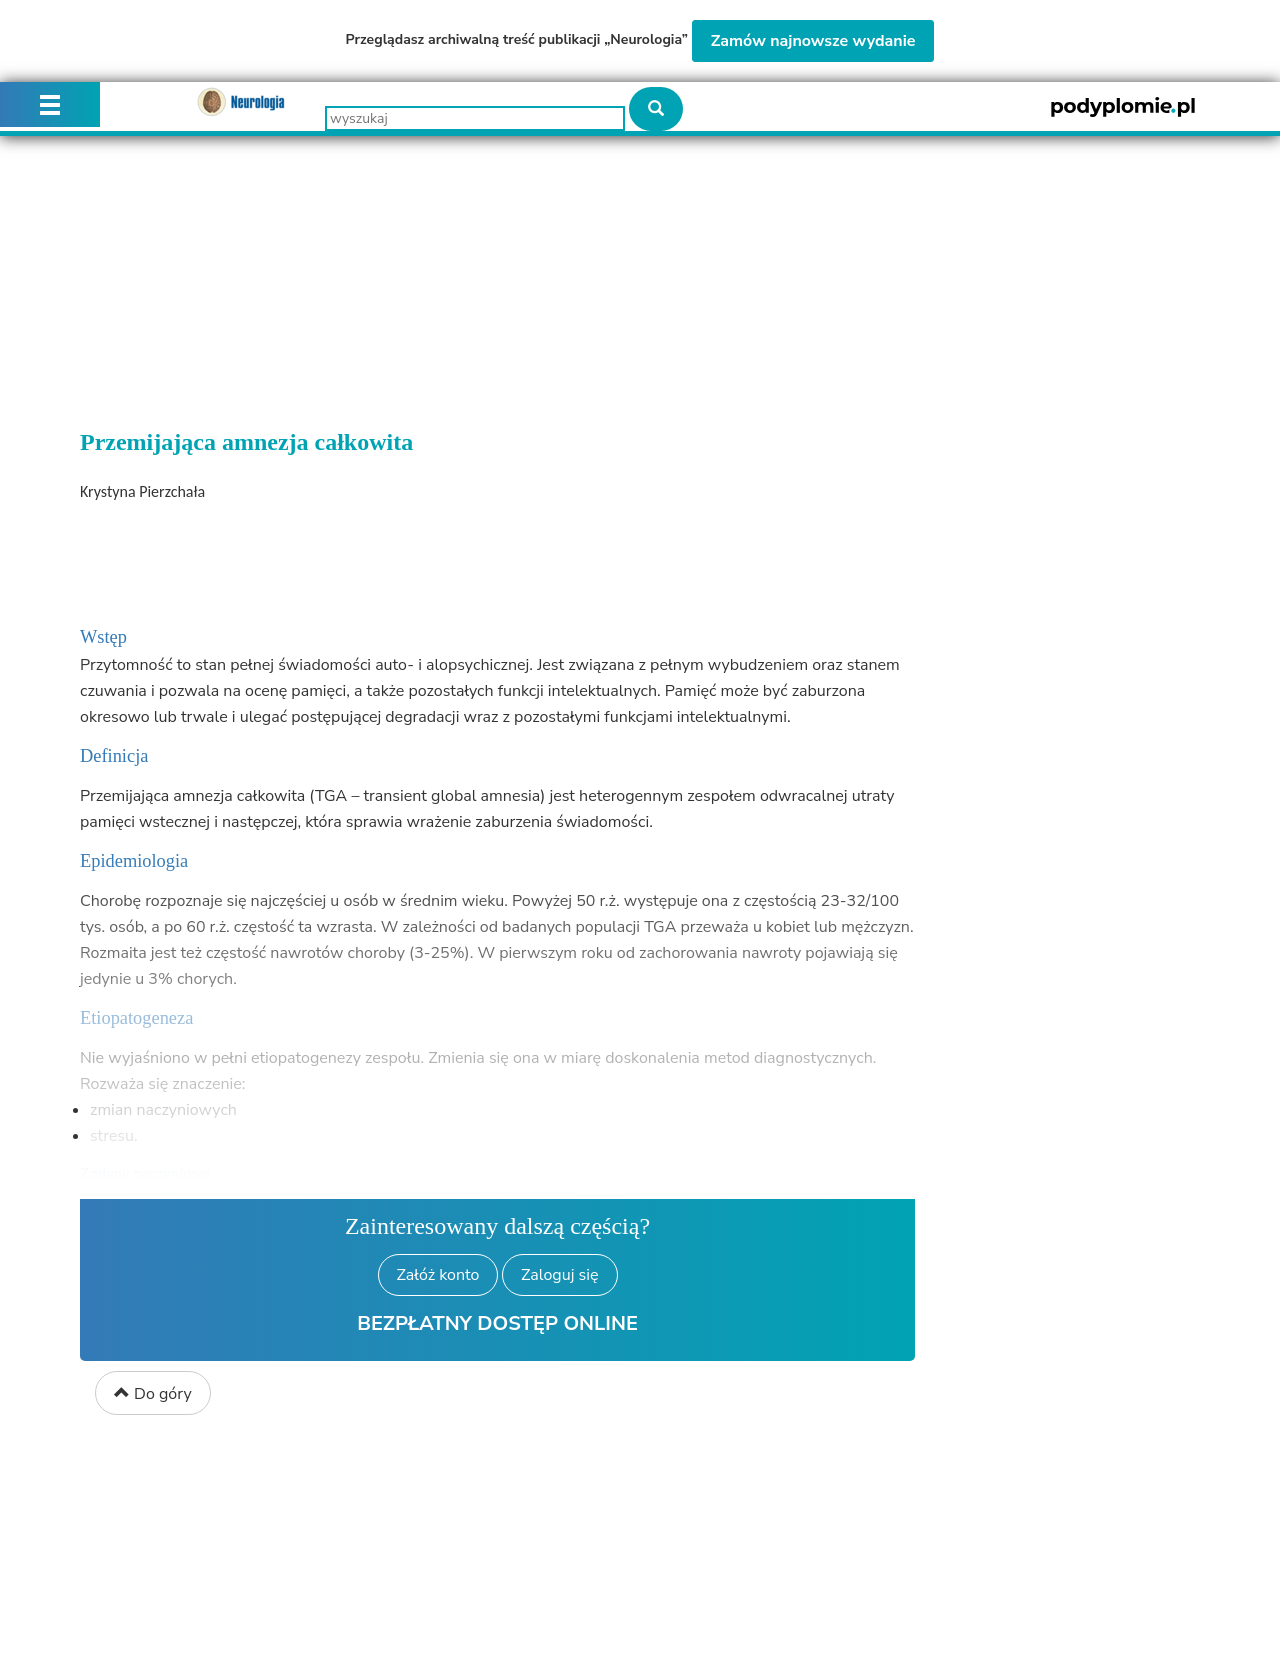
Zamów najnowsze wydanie (813, 41)
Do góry (153, 1394)
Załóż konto (438, 1275)
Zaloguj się (559, 1275)
